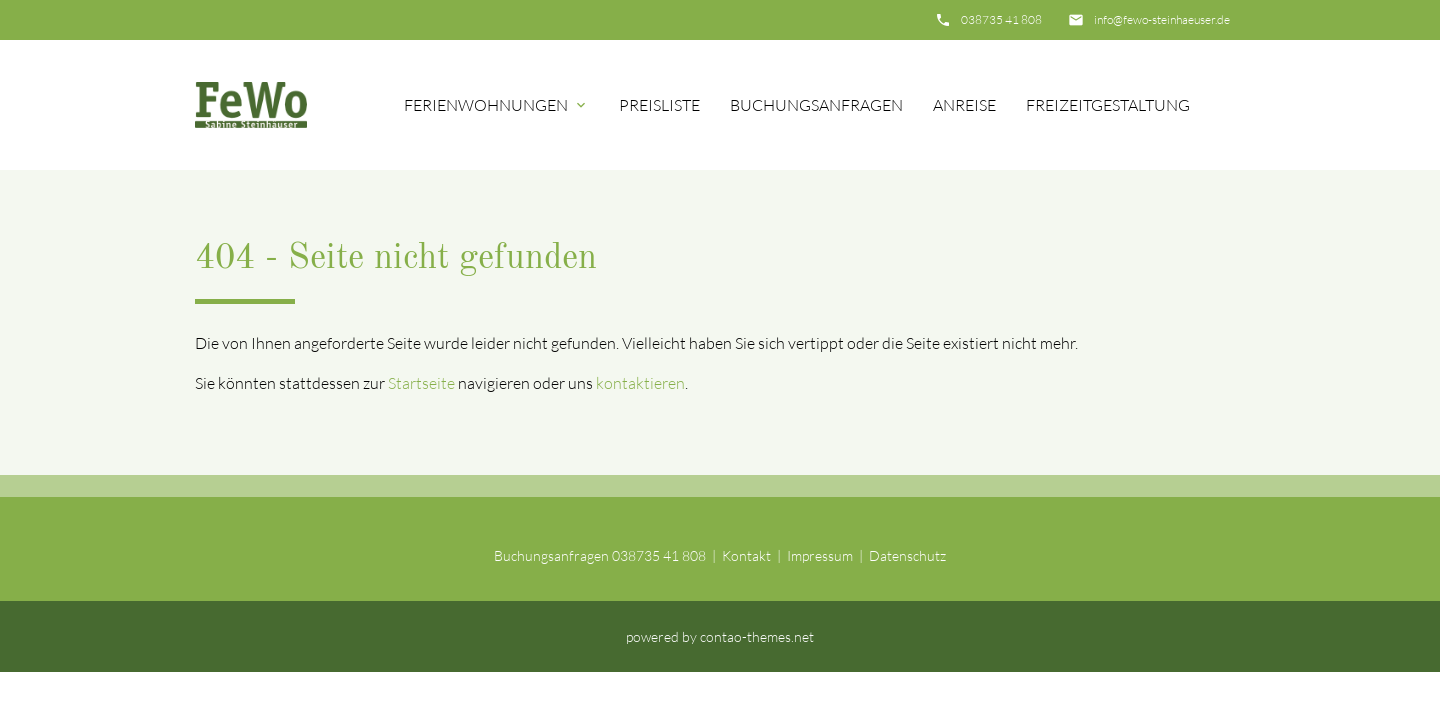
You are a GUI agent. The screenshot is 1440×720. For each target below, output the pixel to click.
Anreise (964, 105)
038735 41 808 (659, 555)
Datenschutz (907, 555)
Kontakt (746, 555)
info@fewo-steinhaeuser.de (1162, 19)
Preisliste (659, 105)
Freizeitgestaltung (1108, 105)
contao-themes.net (757, 636)
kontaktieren (640, 383)
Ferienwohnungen (486, 105)
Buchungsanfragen (816, 105)
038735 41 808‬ (1001, 19)
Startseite (421, 383)
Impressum (820, 555)
